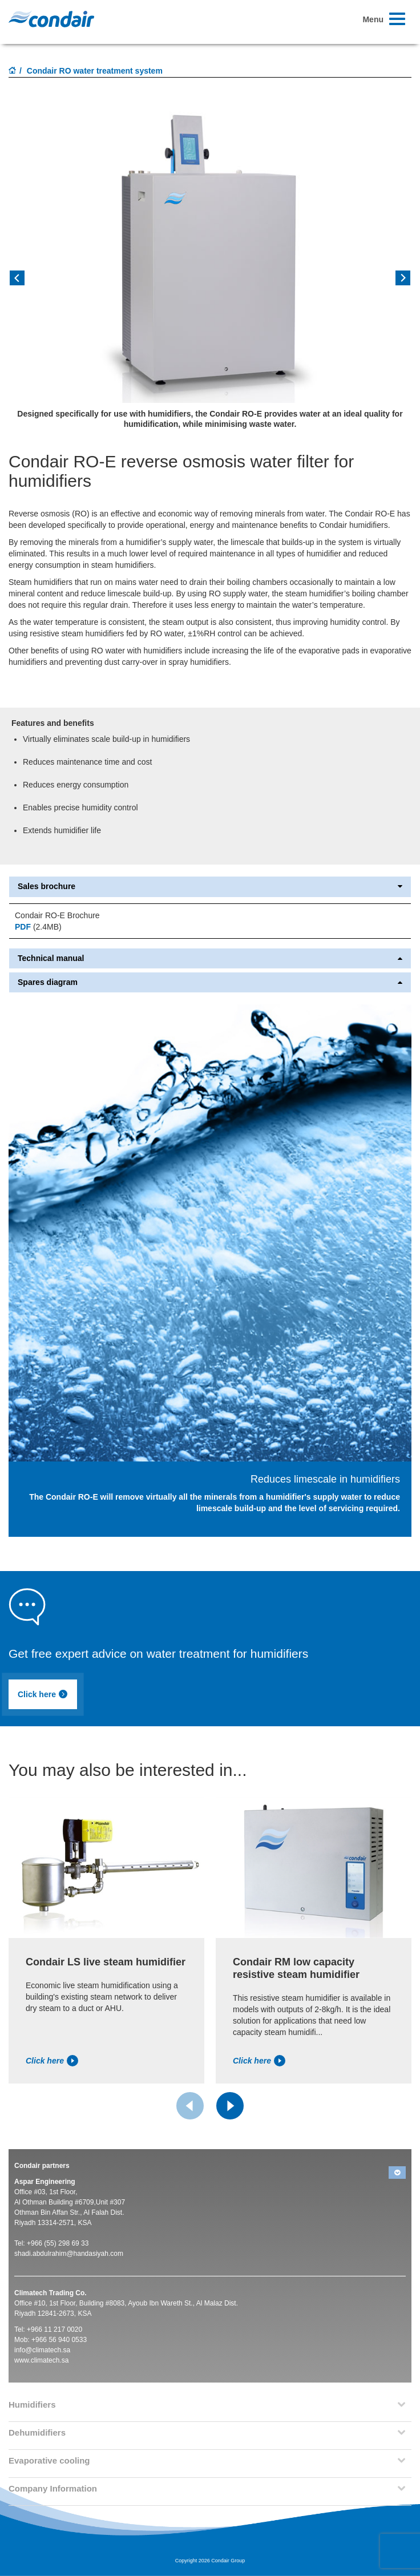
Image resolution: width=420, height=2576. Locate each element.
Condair (51, 18)
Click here (43, 1694)
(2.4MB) (38, 926)
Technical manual (210, 958)
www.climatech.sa (41, 2360)
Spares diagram (210, 982)
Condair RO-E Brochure (57, 915)
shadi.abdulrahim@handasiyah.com (68, 2254)
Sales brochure (210, 886)
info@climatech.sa (42, 2350)
